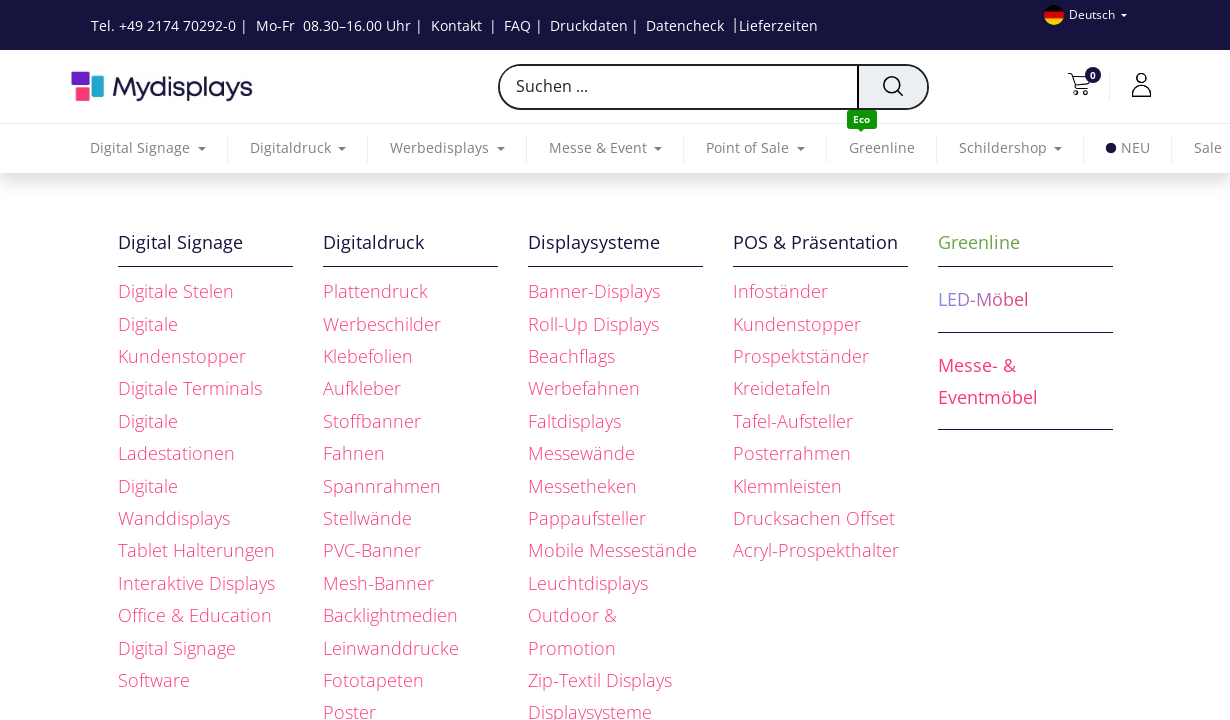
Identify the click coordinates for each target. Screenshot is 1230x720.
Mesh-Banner (378, 583)
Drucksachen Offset (814, 518)
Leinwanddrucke (391, 648)
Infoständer (780, 291)
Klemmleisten (787, 486)
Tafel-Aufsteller (793, 421)
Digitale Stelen (176, 291)
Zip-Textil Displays (600, 680)
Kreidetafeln (782, 388)
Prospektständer (801, 356)
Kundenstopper (797, 324)
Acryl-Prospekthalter (816, 550)
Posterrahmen (792, 453)
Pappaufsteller (587, 518)
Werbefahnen (584, 388)
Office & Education (195, 615)
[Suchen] (892, 87)
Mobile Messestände (612, 550)
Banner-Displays (594, 291)
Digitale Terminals (190, 388)
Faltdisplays (574, 421)
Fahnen (354, 453)
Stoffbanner (372, 421)
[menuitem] (882, 148)
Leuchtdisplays (588, 583)
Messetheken (582, 486)
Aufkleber (362, 388)
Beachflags (571, 356)
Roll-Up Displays (593, 324)
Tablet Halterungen (196, 550)
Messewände (581, 453)
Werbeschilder (382, 324)
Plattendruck (375, 291)
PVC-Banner (372, 550)
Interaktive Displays (196, 583)
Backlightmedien (390, 615)
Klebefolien (368, 356)
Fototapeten (373, 680)
